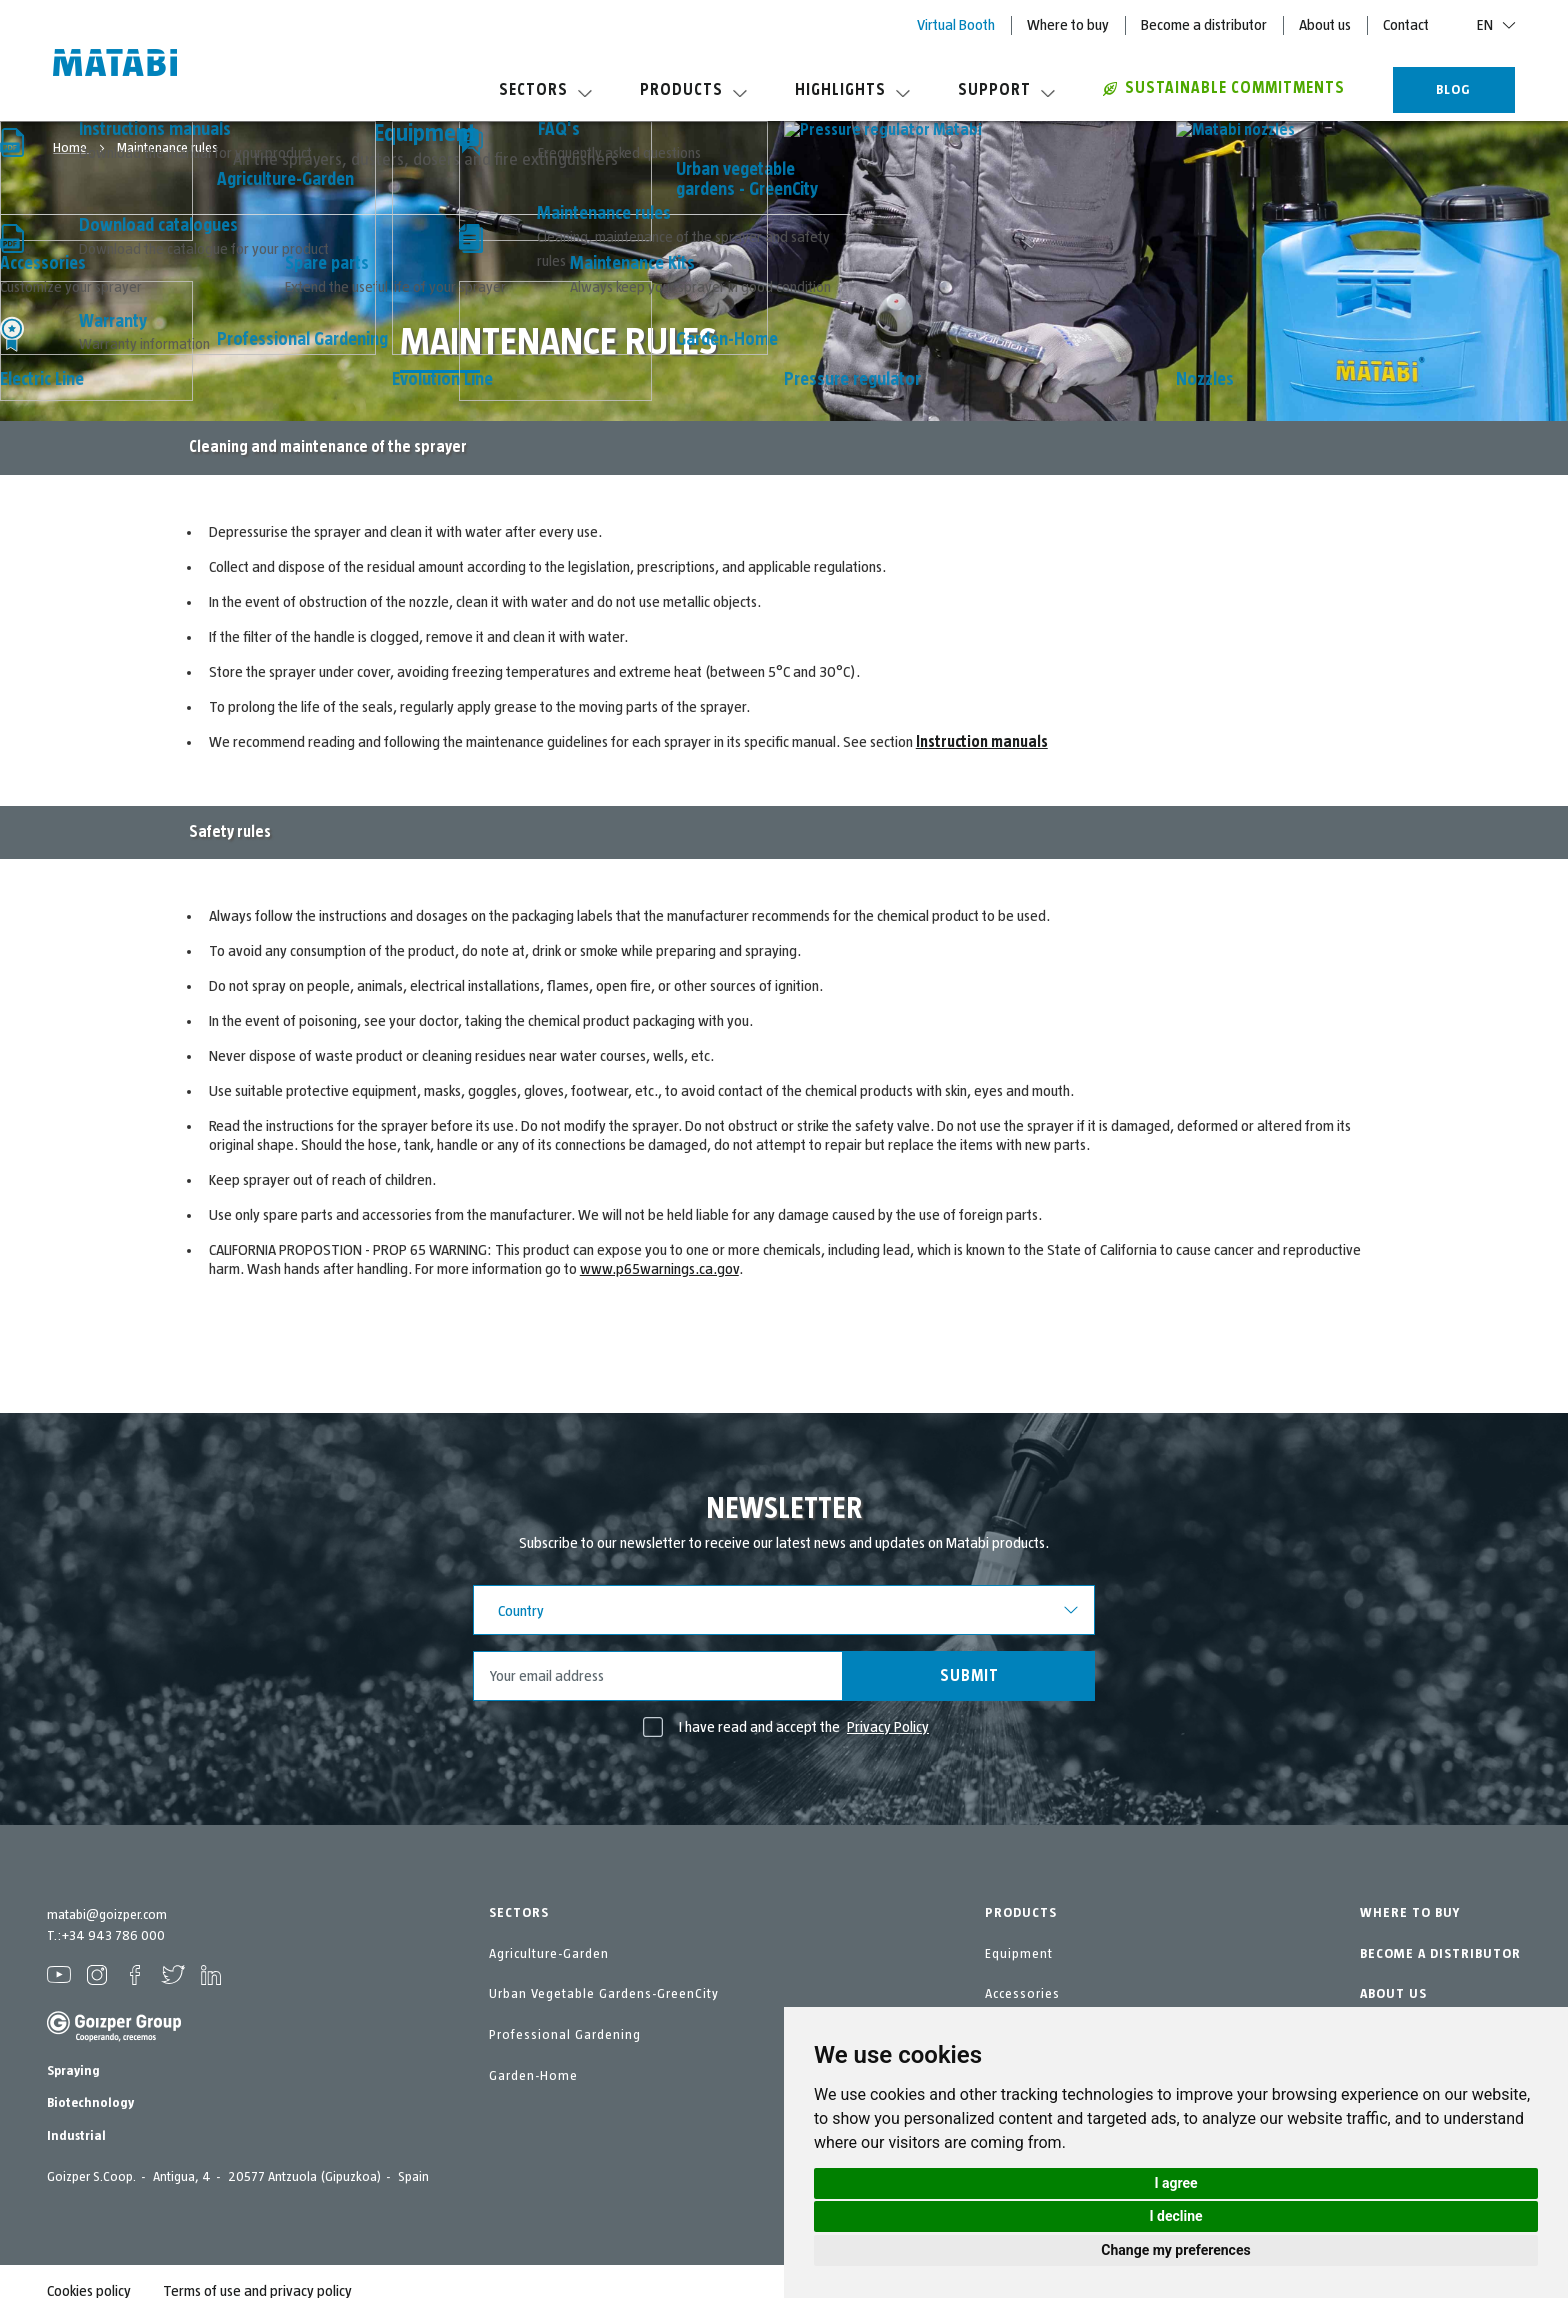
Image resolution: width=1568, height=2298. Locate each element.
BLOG (1453, 90)
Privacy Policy (888, 1727)
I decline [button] (1175, 2216)
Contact (1406, 25)
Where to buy (1068, 25)
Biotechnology (90, 2103)
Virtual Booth (956, 25)
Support (1006, 90)
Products (693, 90)
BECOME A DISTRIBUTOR (1440, 1954)
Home (71, 148)
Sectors (545, 90)
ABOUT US (1393, 1994)
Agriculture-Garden (549, 1954)
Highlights (852, 90)
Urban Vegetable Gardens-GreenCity (604, 1994)
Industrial (76, 2136)
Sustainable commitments (1224, 88)
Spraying (73, 2071)
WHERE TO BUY (1410, 1913)
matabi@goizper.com (107, 1915)
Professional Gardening (565, 2035)
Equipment (1019, 1954)
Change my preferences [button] (1175, 2250)
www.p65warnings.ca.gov (659, 1269)
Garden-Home (533, 2076)
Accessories (1022, 1994)
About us (1325, 25)
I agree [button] (1175, 2183)
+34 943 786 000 (113, 1936)
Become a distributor (1204, 25)
